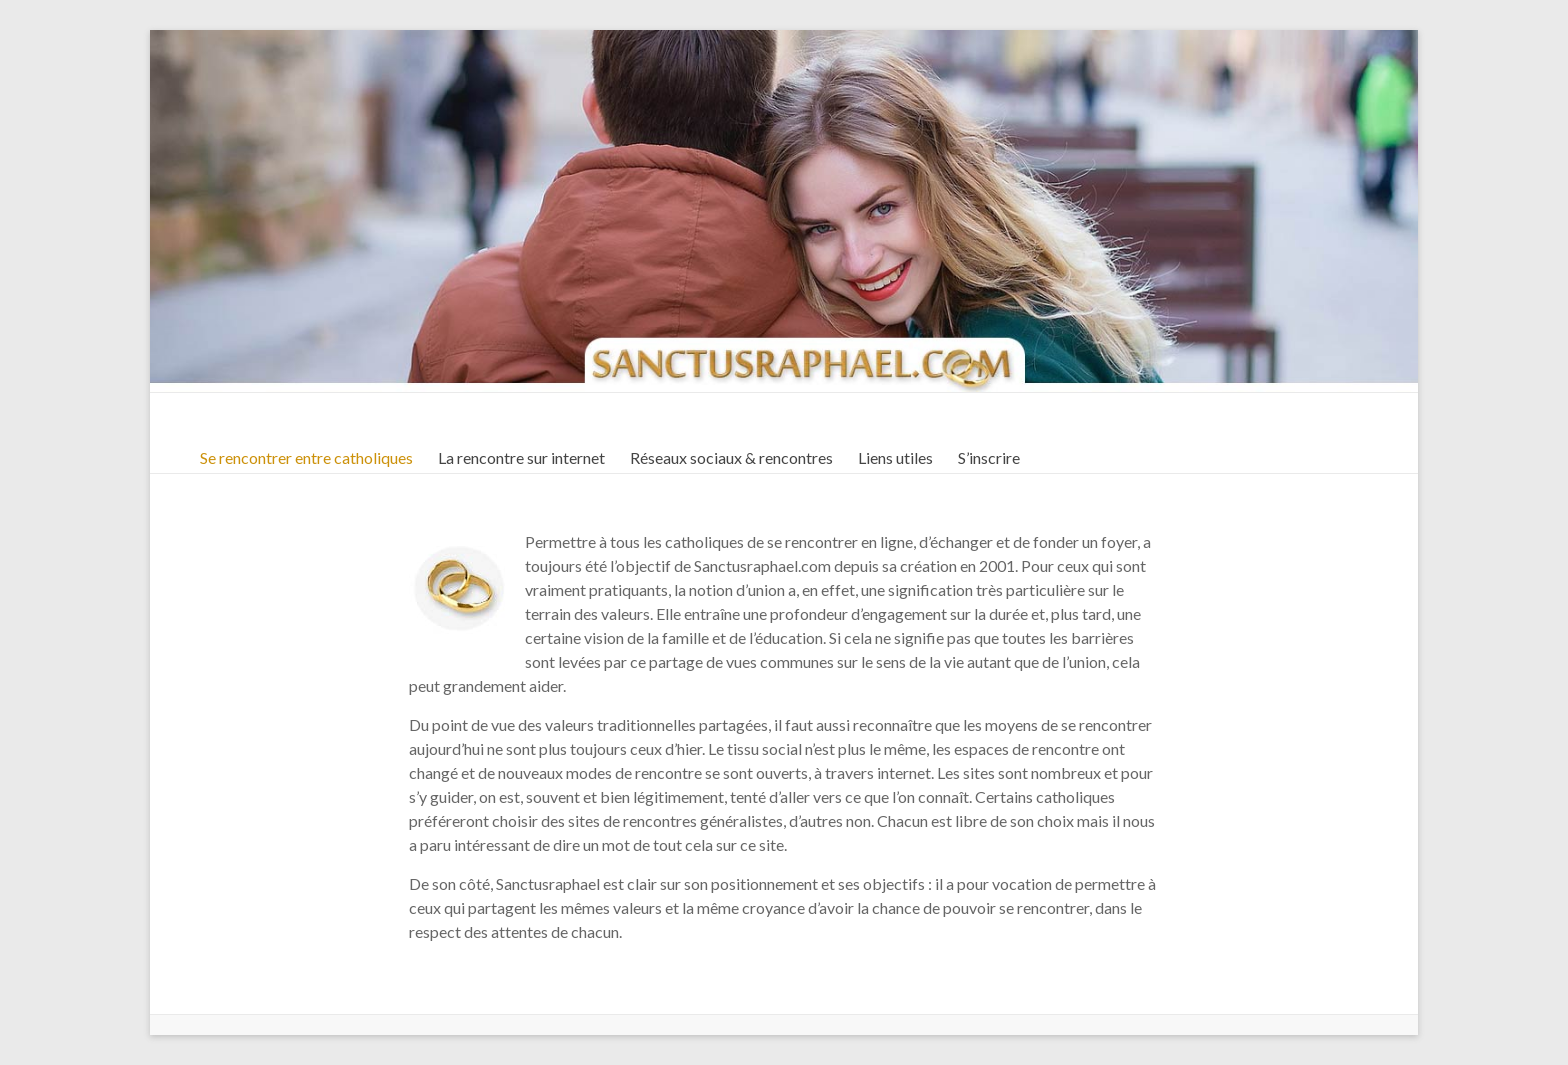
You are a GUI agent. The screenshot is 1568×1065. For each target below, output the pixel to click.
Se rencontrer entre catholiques (306, 457)
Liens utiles (895, 457)
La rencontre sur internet (521, 457)
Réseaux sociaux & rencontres (731, 457)
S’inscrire (989, 457)
